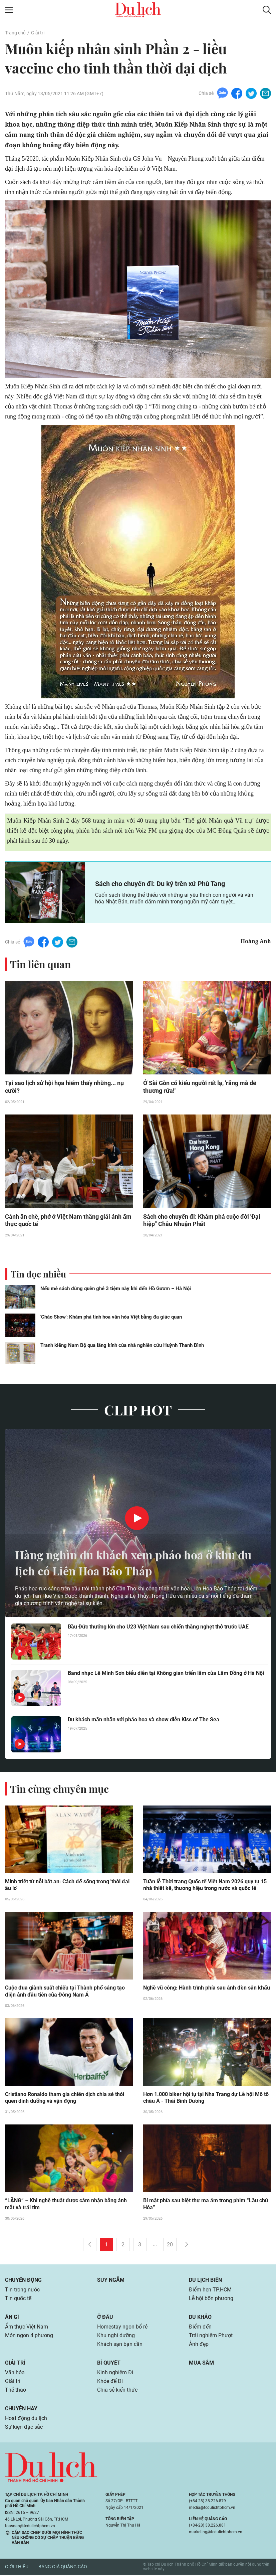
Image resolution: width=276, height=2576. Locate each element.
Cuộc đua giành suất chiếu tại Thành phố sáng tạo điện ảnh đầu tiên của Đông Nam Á (65, 1992)
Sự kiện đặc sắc (24, 2428)
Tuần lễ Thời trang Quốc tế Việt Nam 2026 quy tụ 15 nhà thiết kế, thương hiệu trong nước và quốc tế (205, 1885)
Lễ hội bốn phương (211, 2299)
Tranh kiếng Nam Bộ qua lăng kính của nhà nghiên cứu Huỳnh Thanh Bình (122, 1346)
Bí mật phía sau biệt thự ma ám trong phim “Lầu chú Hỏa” (205, 2205)
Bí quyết (108, 2364)
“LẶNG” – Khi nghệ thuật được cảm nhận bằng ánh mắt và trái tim (66, 2205)
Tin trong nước (22, 2290)
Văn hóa (15, 2373)
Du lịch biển (205, 2281)
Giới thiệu (16, 2568)
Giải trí (37, 32)
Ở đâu (105, 2318)
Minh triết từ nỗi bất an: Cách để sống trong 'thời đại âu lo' (67, 1885)
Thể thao (15, 2391)
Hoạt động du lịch (26, 2419)
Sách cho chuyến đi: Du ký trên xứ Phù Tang (160, 884)
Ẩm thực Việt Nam (26, 2328)
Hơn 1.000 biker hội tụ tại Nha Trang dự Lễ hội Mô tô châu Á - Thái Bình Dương (206, 2098)
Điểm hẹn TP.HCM (210, 2290)
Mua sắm (201, 2364)
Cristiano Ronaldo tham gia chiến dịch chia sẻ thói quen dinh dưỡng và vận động (64, 2098)
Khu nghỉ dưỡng (116, 2336)
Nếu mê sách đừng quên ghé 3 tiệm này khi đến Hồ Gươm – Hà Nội (115, 1289)
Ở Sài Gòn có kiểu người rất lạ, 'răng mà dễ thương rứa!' (199, 1087)
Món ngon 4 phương (29, 2336)
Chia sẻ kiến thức (117, 2391)
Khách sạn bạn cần (120, 2345)
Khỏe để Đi (110, 2382)
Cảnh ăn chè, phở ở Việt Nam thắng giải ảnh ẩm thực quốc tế (68, 1220)
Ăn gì (12, 2318)
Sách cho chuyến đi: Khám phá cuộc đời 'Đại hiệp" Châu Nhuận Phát (201, 1220)
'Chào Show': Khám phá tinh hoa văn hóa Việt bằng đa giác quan (111, 1317)
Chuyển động (23, 2281)
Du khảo (200, 2318)
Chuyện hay (21, 2409)
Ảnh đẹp (199, 2345)
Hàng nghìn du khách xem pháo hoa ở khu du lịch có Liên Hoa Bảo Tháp (130, 1563)
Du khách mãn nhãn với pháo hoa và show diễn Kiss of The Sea (143, 1720)
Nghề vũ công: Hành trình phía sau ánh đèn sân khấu (206, 1989)
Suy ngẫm (110, 2281)
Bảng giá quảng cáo (62, 2568)
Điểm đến (200, 2328)
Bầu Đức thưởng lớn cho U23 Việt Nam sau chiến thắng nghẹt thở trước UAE (158, 1627)
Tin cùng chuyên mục (59, 1789)
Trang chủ (15, 32)
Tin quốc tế (18, 2299)
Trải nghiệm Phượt (211, 2336)
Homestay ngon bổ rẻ (122, 2328)
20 (170, 2245)
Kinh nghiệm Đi (115, 2373)
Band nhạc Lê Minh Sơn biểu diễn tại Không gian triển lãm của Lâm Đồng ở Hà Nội (166, 1673)
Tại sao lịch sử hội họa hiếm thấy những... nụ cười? (64, 1087)
